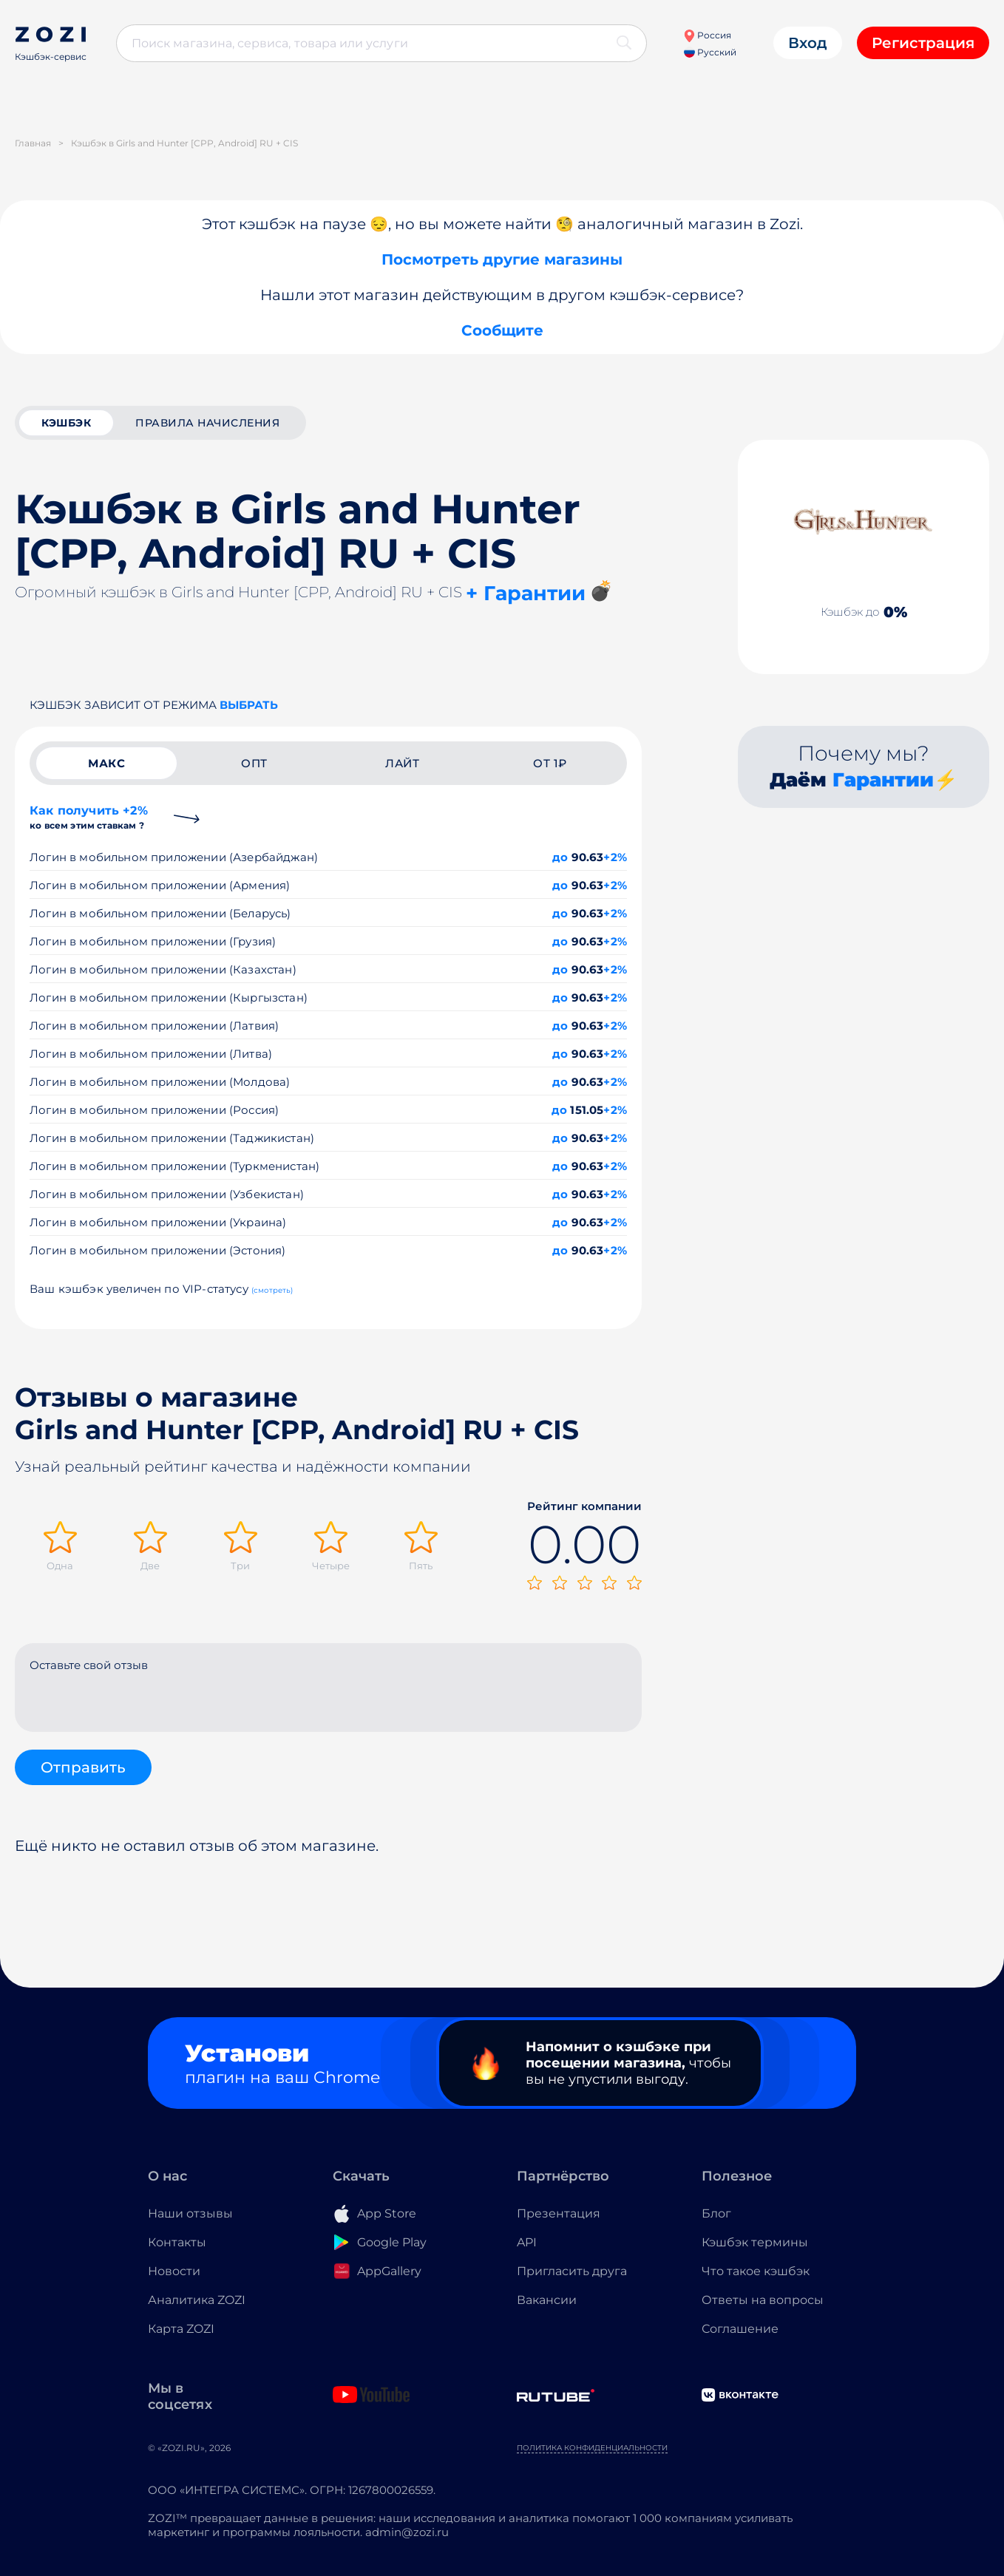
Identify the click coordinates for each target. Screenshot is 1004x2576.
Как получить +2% (89, 817)
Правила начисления (207, 422)
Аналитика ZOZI (196, 2300)
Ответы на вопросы (763, 2300)
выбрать (249, 705)
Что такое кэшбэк (756, 2271)
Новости (174, 2271)
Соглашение (740, 2329)
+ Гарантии (526, 593)
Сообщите (502, 330)
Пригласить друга (572, 2271)
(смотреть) (272, 1290)
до (560, 857)
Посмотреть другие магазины (502, 259)
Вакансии (547, 2300)
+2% (615, 857)
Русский (710, 52)
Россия (707, 35)
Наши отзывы (190, 2213)
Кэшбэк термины (755, 2242)
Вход (807, 43)
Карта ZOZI (181, 2329)
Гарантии (883, 780)
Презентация (558, 2213)
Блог (716, 2213)
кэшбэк (66, 422)
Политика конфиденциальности (592, 2448)
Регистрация (923, 43)
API (527, 2242)
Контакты (177, 2242)
